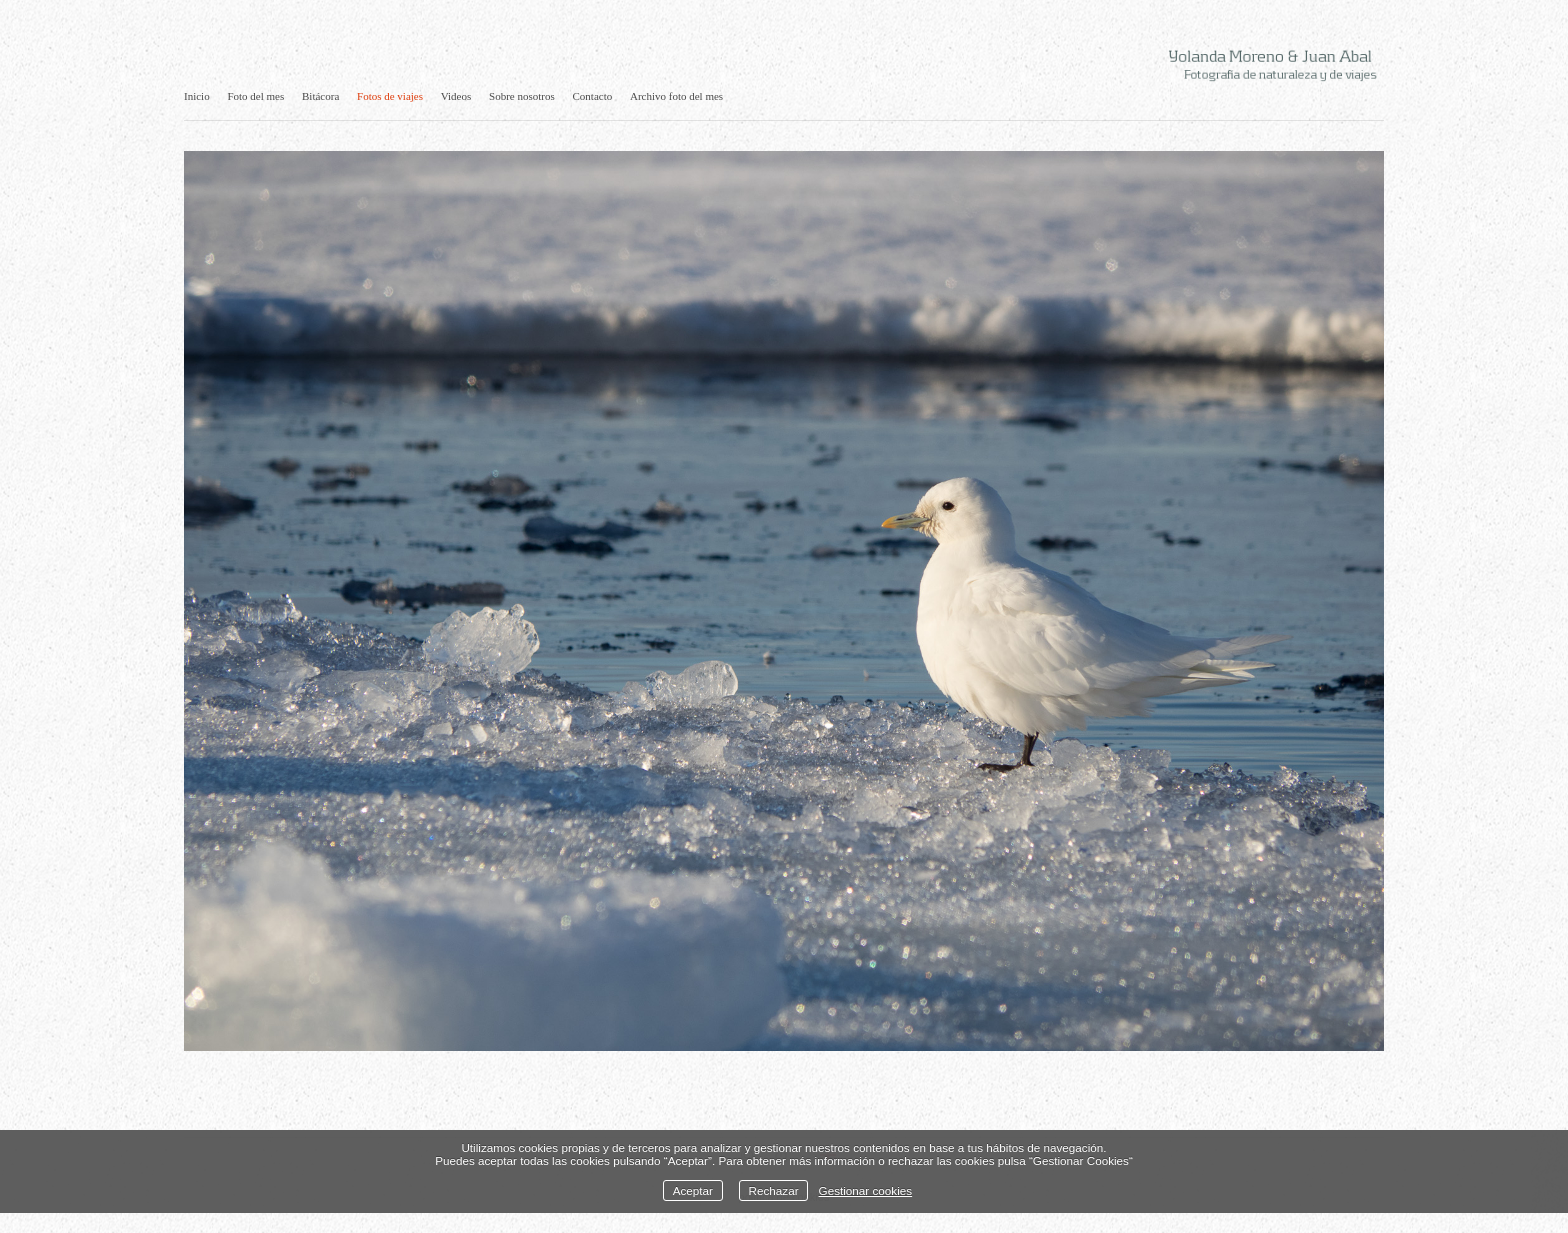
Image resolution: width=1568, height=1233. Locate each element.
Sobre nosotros (522, 96)
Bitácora (320, 96)
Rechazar (774, 1190)
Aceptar (693, 1190)
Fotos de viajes (390, 96)
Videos (456, 96)
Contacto (593, 96)
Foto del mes (255, 96)
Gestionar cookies (866, 1190)
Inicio (197, 96)
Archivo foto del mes (676, 96)
